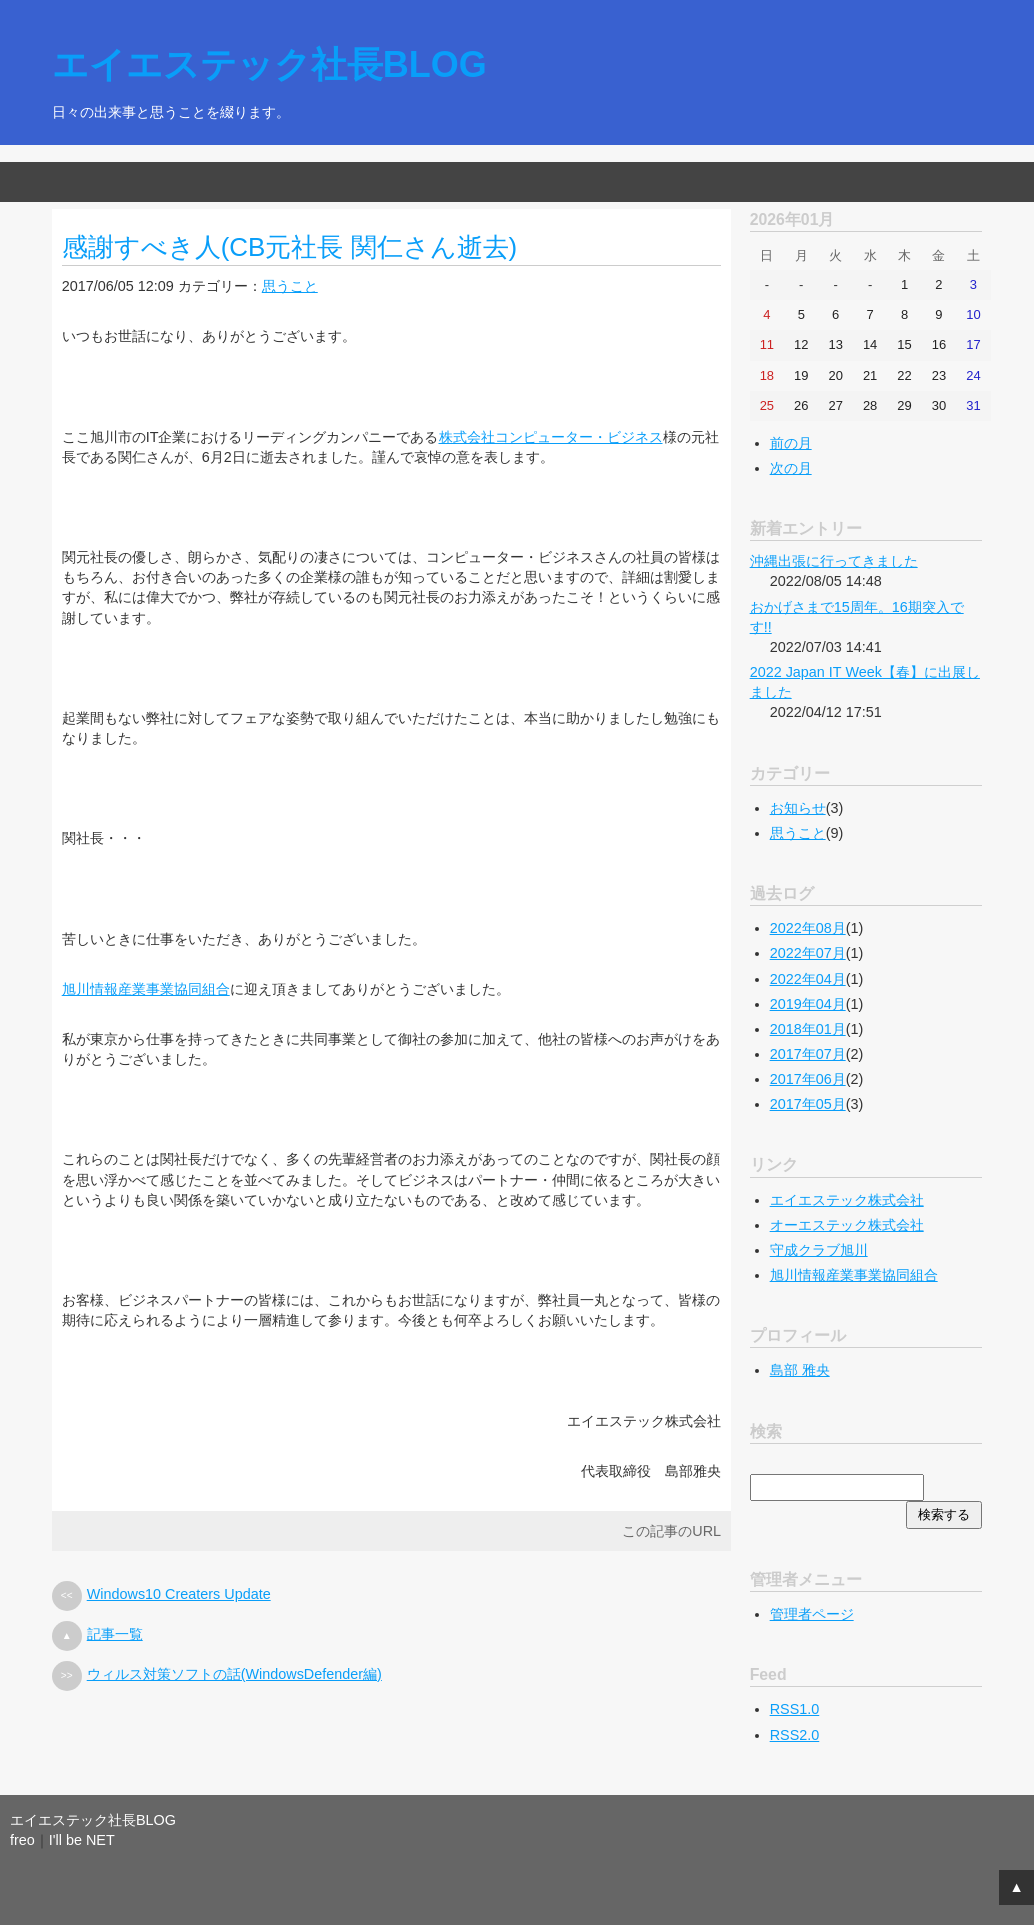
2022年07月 (808, 953)
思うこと (290, 286)
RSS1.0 (795, 1709)
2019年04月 (808, 1004)
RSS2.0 (795, 1735)
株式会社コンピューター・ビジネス (551, 437)
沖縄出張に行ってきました (834, 561)
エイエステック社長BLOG (269, 64)
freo (22, 1840)
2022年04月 (808, 979)
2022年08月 (808, 928)
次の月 (791, 468)
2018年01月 (808, 1029)
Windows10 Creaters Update (179, 1594)
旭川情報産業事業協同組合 (146, 989)
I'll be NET (82, 1840)
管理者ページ (812, 1614)
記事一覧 (115, 1634)
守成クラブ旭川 (819, 1250)
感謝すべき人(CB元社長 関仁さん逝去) (289, 247)
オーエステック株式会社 (847, 1225)
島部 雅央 (800, 1370)
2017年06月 (808, 1079)
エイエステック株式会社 (847, 1200)
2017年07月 (808, 1054)
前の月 (791, 443)
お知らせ (798, 808)
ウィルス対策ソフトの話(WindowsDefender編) (234, 1674)
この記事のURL (671, 1531)
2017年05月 (808, 1104)
